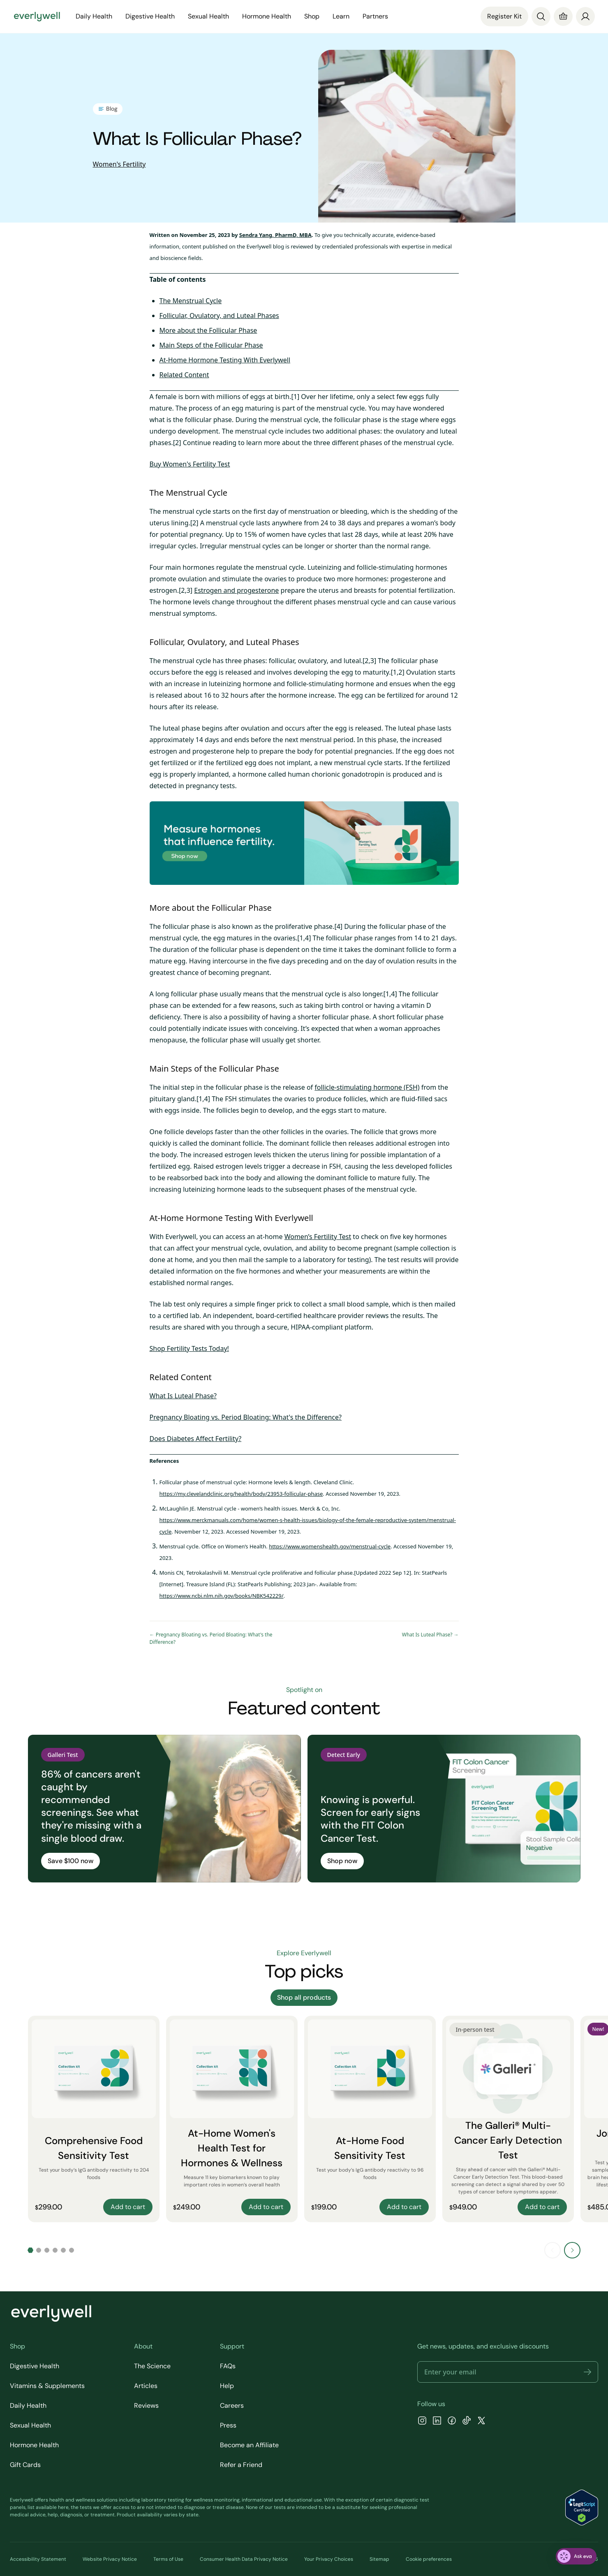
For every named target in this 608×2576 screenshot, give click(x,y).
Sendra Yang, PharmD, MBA (275, 235)
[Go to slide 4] (55, 2250)
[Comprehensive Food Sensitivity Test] (94, 2119)
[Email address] (507, 2372)
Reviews (146, 2405)
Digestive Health (150, 16)
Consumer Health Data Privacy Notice (244, 2559)
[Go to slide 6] (71, 2250)
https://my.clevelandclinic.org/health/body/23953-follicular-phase (241, 1493)
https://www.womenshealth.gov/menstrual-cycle (330, 1546)
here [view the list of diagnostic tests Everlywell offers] (63, 2507)
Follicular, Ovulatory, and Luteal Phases (219, 315)
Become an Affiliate (249, 2445)
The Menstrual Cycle (191, 300)
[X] (481, 2421)
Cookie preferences (429, 2559)
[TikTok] (467, 2421)
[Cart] (563, 16)
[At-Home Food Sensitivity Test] (370, 2119)
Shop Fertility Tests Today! (189, 1348)
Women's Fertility (119, 164)
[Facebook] (452, 2421)
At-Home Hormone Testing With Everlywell (225, 359)
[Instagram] (422, 2421)
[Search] (541, 16)
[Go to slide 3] (46, 2250)
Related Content (184, 374)
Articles (145, 2385)
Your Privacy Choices (328, 2559)
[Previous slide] (552, 2250)
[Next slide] (572, 2250)
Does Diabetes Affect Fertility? (196, 1438)
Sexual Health (208, 16)
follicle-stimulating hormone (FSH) (366, 1087)
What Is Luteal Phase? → (430, 1634)
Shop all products (304, 1997)
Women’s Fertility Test (317, 1236)
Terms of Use (168, 2559)
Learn (341, 16)
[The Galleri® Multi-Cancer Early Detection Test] (508, 2119)
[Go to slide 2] (38, 2250)
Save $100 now (70, 1861)
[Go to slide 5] (63, 2250)
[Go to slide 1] (30, 2250)
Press (228, 2425)
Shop (311, 16)
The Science (152, 2366)
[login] (585, 16)
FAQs (228, 2366)
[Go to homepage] (37, 16)
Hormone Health (266, 16)
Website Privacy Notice (110, 2559)
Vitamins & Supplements (47, 2385)
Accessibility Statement (38, 2559)
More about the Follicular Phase (208, 330)
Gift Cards (25, 2464)
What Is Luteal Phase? (183, 1395)
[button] (587, 2372)
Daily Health (94, 16)
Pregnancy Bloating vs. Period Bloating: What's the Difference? (246, 1417)
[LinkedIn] (437, 2421)
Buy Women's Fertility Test (190, 464)
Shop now (342, 1861)
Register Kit (504, 16)
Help (227, 2385)
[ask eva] (576, 2556)
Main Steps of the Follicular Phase (211, 345)
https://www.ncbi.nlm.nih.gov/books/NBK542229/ (222, 1595)
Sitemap (379, 2559)
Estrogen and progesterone (236, 590)
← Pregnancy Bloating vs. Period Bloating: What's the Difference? (211, 1638)
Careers (232, 2405)
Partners (375, 16)
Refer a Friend (241, 2464)
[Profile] (585, 16)
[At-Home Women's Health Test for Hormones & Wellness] (232, 2119)
